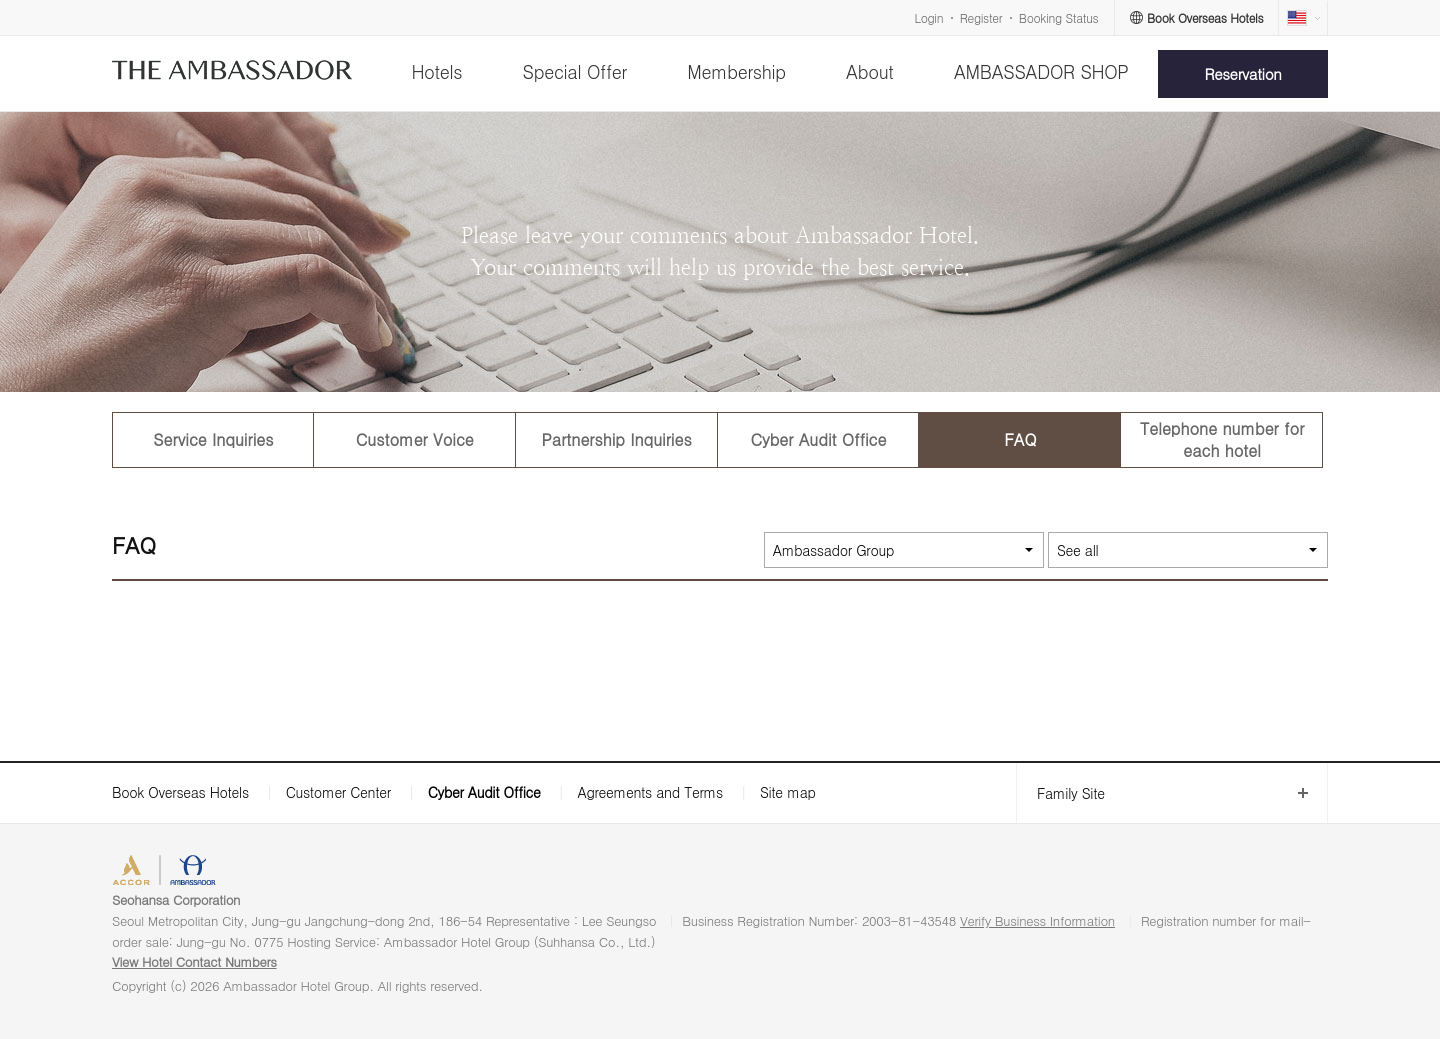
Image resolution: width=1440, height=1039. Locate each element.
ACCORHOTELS (173, 872)
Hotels (436, 71)
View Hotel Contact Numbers (194, 961)
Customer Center (338, 792)
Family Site (1060, 793)
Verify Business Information (1037, 920)
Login (929, 17)
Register (981, 17)
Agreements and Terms (649, 792)
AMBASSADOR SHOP (1041, 71)
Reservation (1243, 73)
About (869, 71)
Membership (736, 71)
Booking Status (1059, 17)
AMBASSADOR (282, 872)
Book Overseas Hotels (180, 792)
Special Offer (575, 71)
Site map (788, 792)
